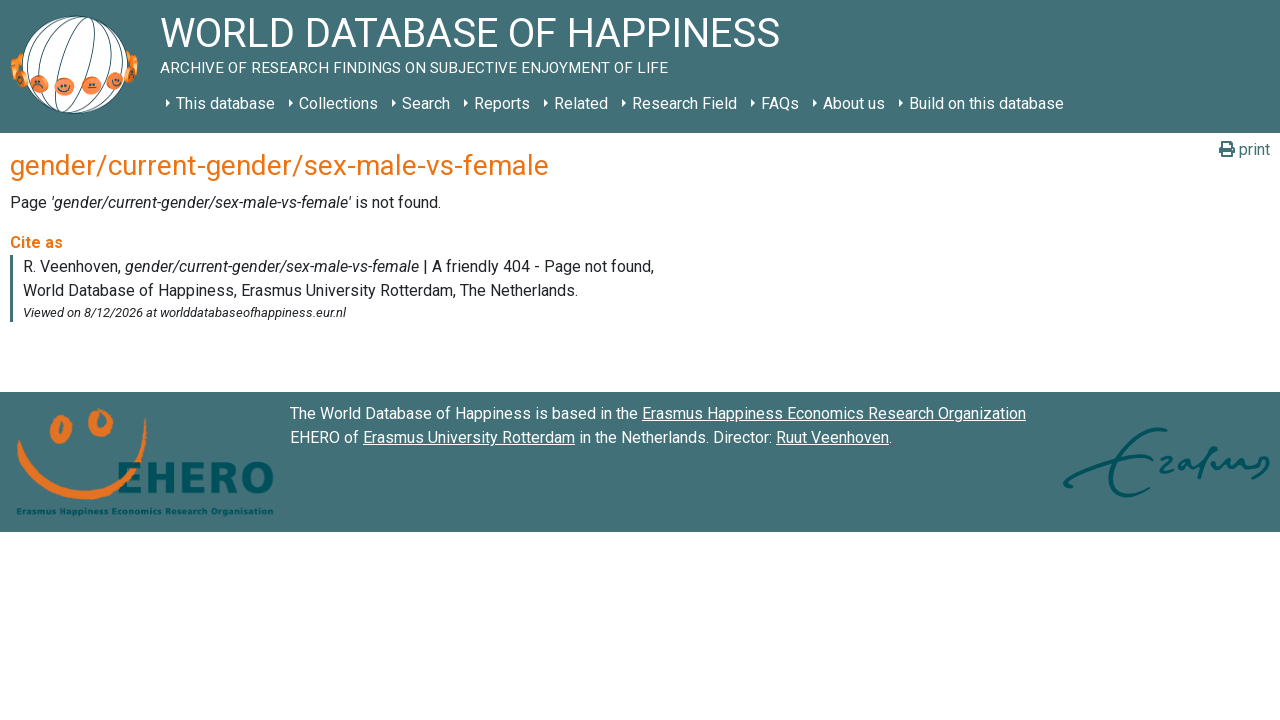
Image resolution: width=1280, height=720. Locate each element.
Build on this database (986, 103)
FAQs (780, 103)
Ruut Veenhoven (832, 437)
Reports (502, 103)
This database (225, 103)
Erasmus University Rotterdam (469, 437)
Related (581, 103)
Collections (338, 103)
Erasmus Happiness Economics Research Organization (834, 413)
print (1244, 149)
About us (854, 103)
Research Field (684, 103)
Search (426, 103)
